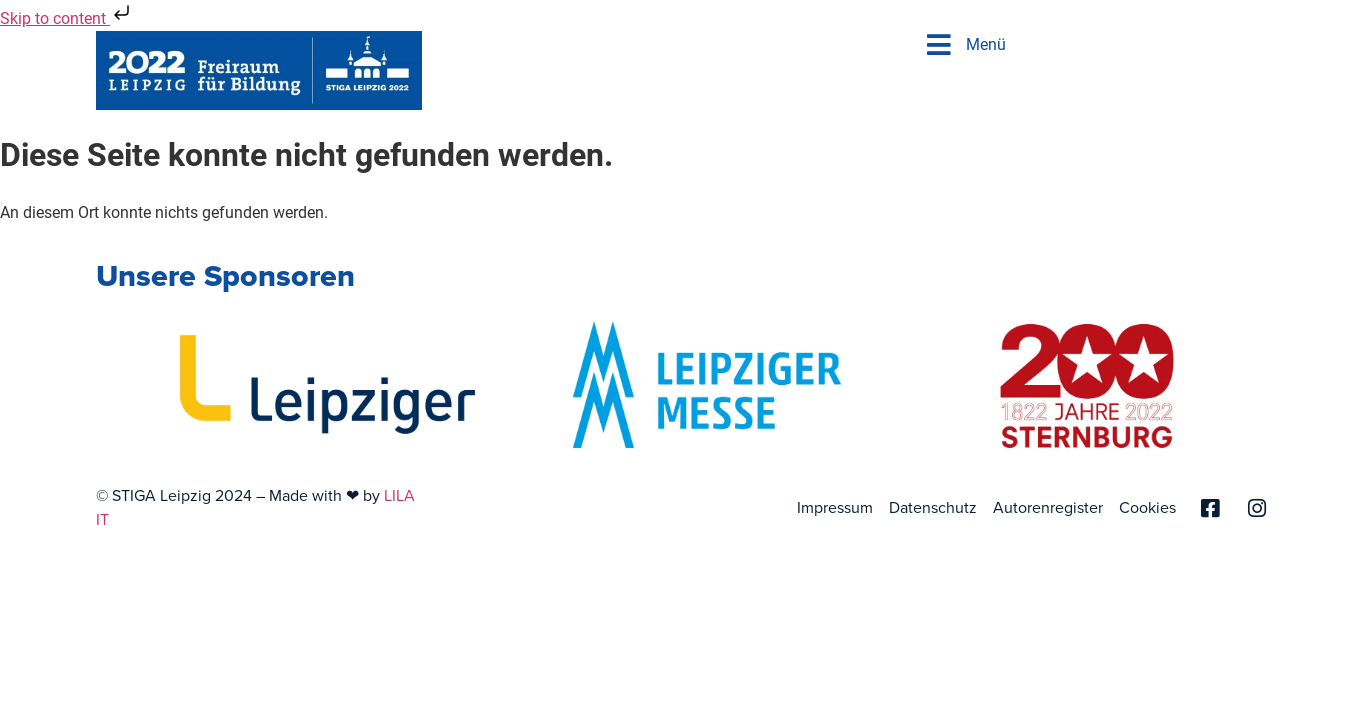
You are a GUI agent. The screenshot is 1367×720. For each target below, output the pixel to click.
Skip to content (67, 18)
